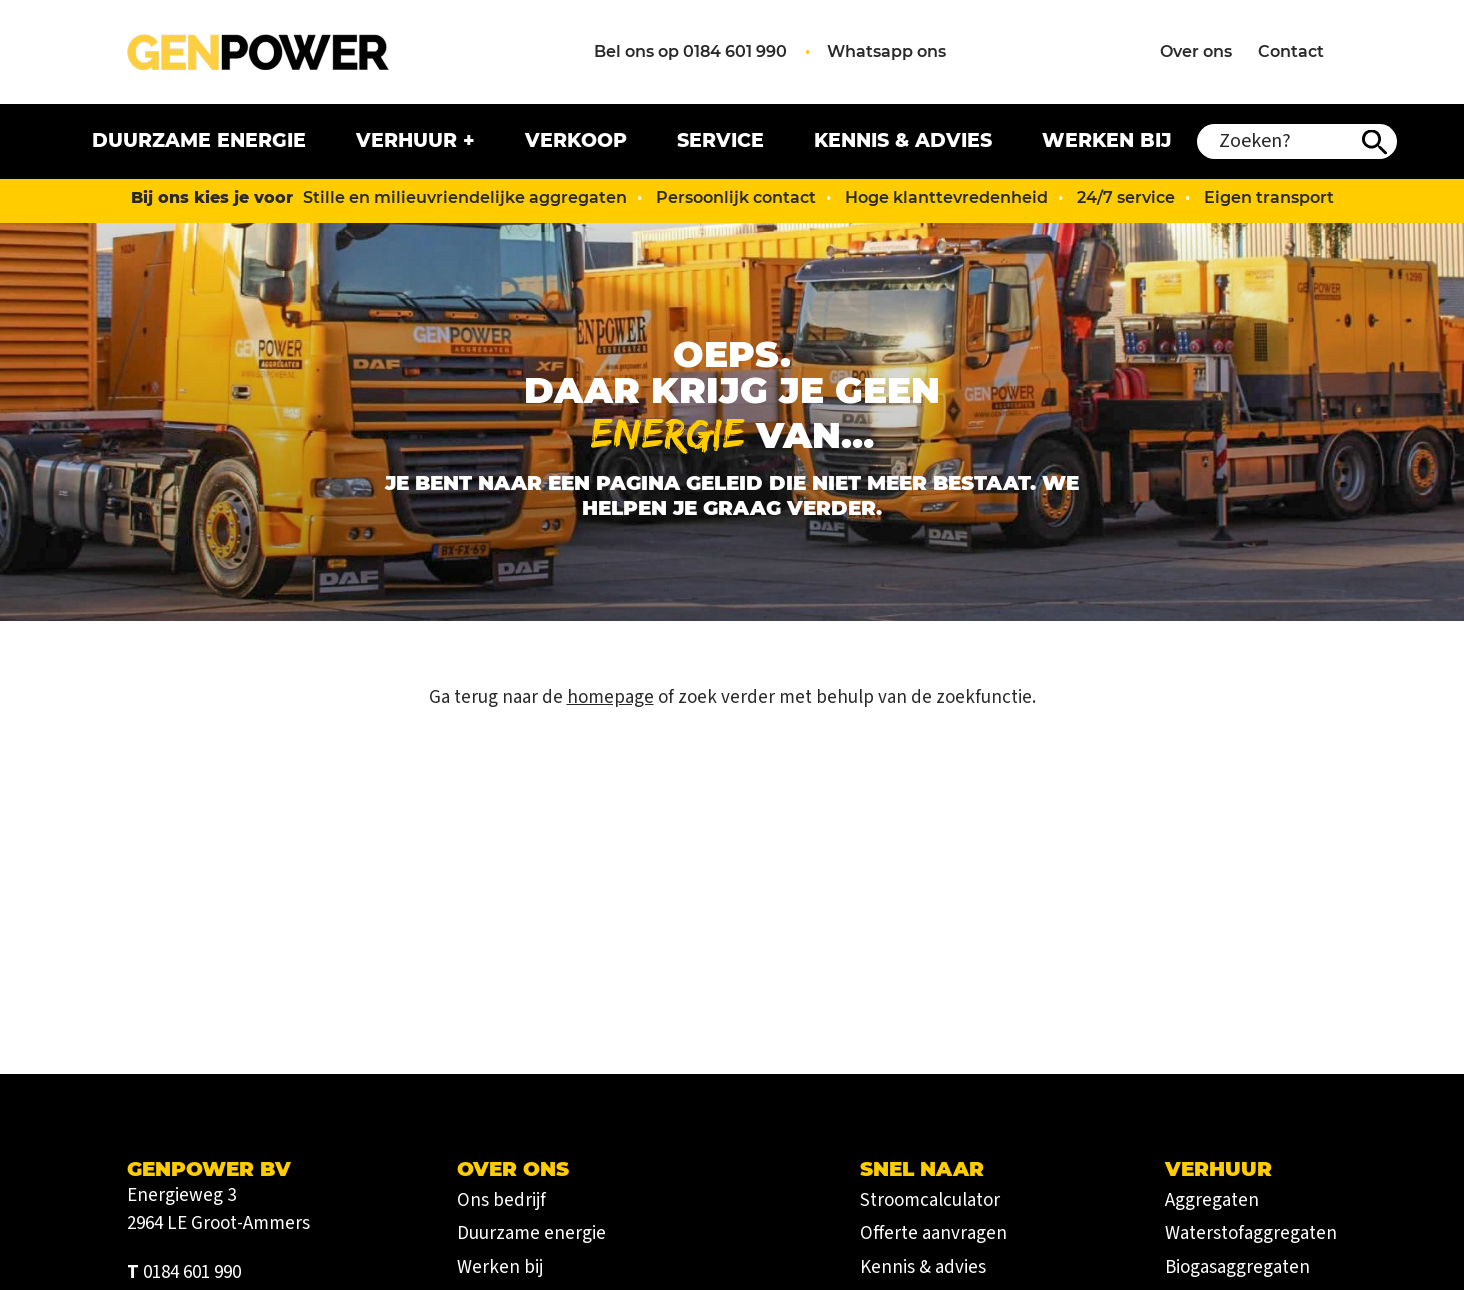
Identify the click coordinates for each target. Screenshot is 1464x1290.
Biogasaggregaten (1237, 1267)
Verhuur (406, 140)
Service (720, 140)
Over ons (1196, 51)
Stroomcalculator (930, 1200)
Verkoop (576, 140)
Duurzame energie (199, 140)
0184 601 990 (192, 1272)
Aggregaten (1212, 1200)
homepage (610, 697)
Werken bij (1107, 140)
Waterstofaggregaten (1251, 1233)
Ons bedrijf (501, 1200)
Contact (1291, 51)
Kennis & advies (903, 140)
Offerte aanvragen (933, 1233)
